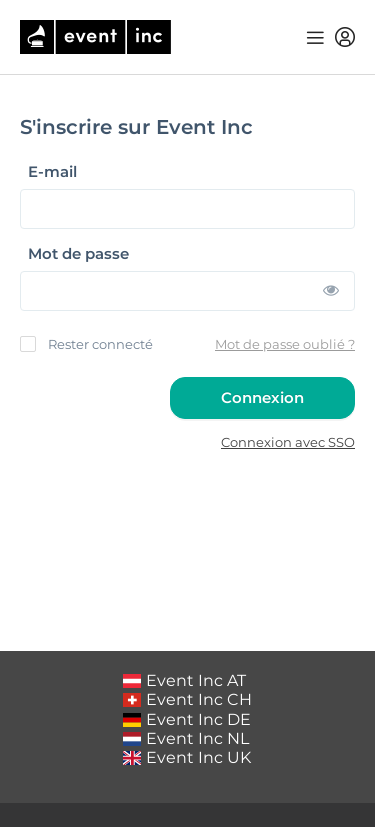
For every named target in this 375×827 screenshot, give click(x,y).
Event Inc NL (186, 738)
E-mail (52, 172)
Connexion (262, 397)
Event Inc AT (185, 680)
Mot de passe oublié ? (285, 344)
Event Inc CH (188, 699)
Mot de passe (78, 254)
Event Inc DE (187, 719)
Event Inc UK (187, 757)
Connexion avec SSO (288, 442)
